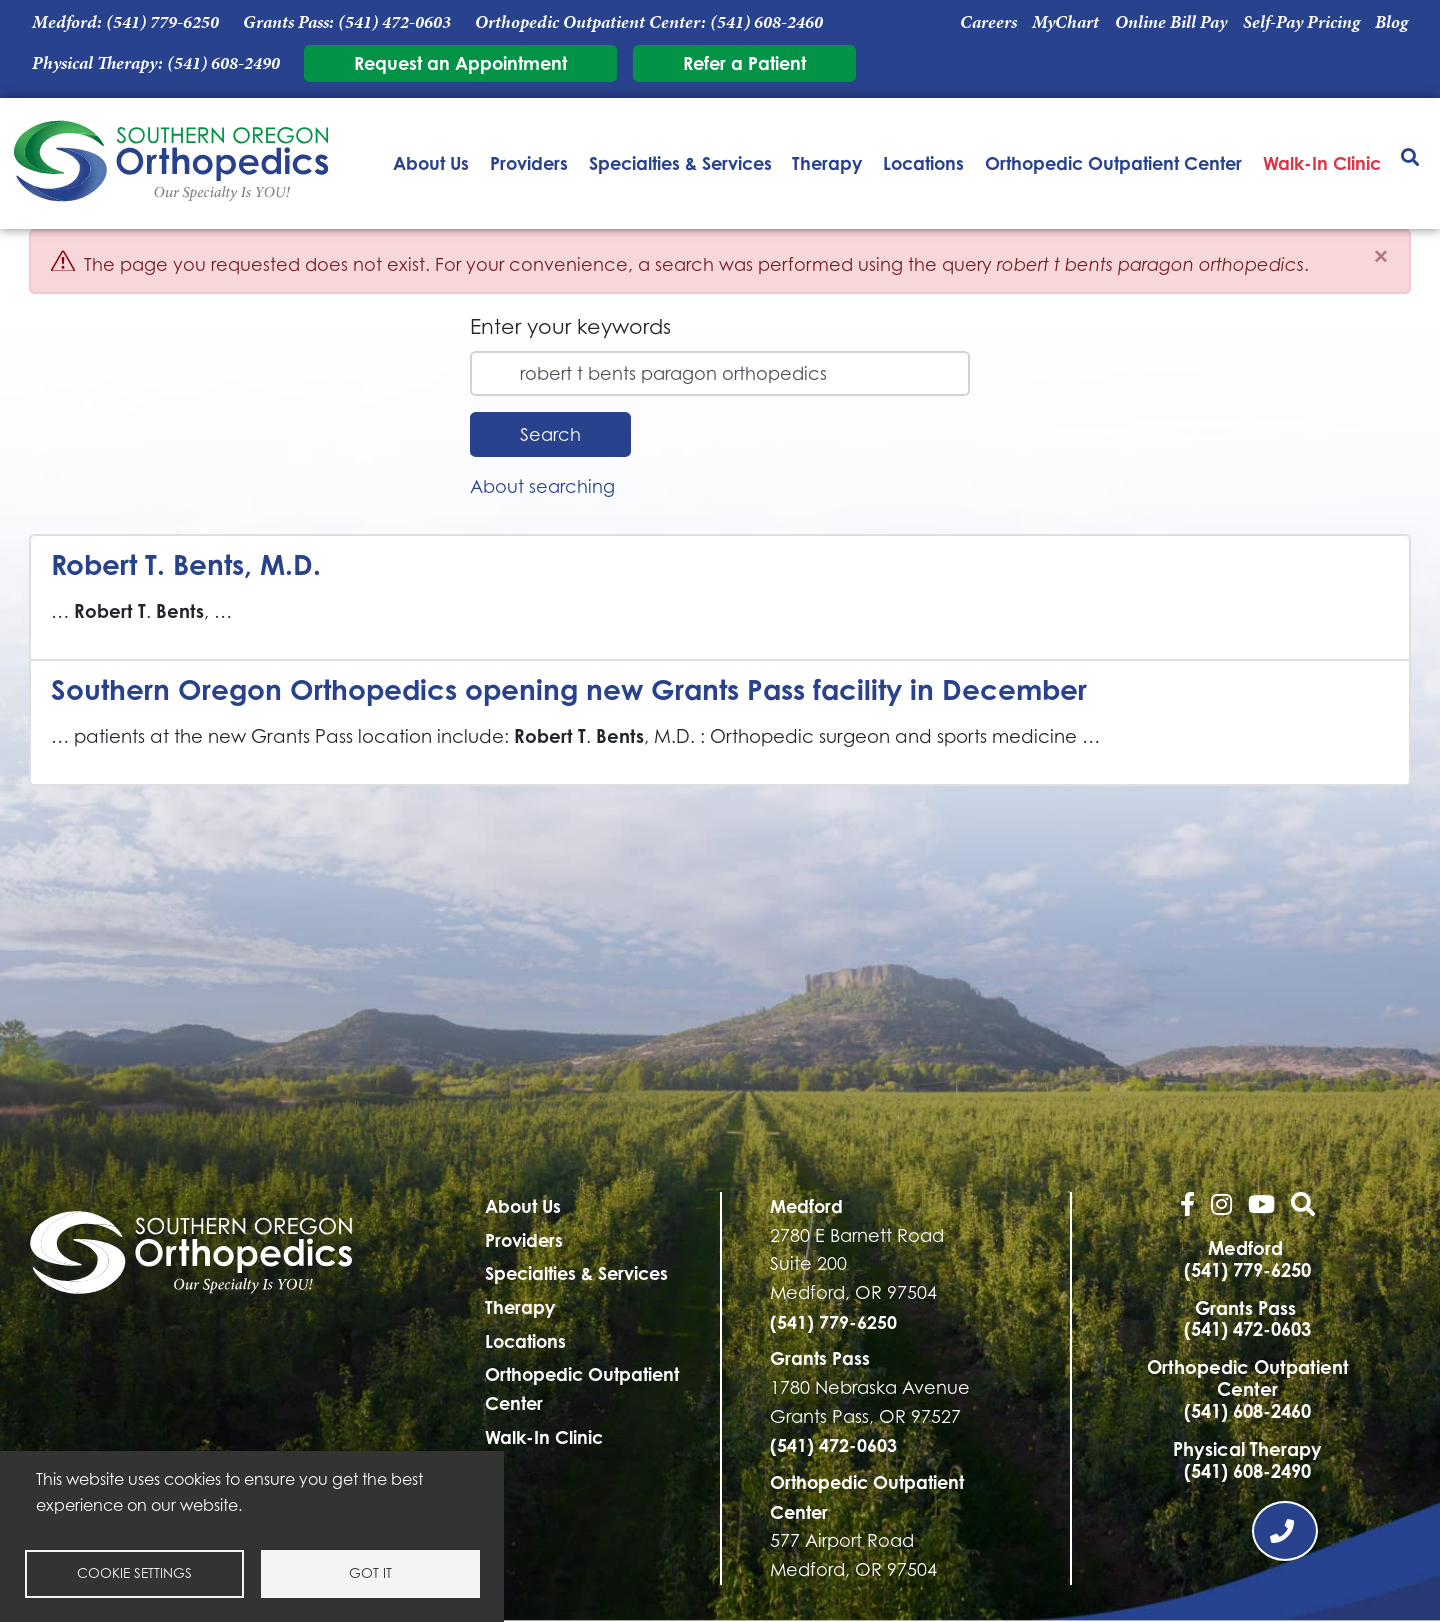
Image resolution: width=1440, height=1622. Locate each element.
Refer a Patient (744, 63)
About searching (542, 486)
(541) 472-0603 (394, 22)
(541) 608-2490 (223, 63)
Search (550, 434)
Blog (1391, 22)
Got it (370, 1573)
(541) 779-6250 (162, 22)
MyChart (1065, 22)
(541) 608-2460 (766, 22)
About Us (431, 163)
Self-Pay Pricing (1301, 22)
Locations (923, 163)
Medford (806, 1206)
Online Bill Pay (1171, 22)
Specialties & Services (680, 163)
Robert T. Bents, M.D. (186, 564)
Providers (529, 163)
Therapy (827, 163)
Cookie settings (134, 1573)
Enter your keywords (570, 326)
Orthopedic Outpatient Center (1113, 163)
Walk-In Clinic (1322, 163)
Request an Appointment (460, 63)
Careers (988, 22)
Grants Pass (820, 1358)
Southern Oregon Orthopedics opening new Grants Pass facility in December (569, 689)
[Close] (1381, 256)
